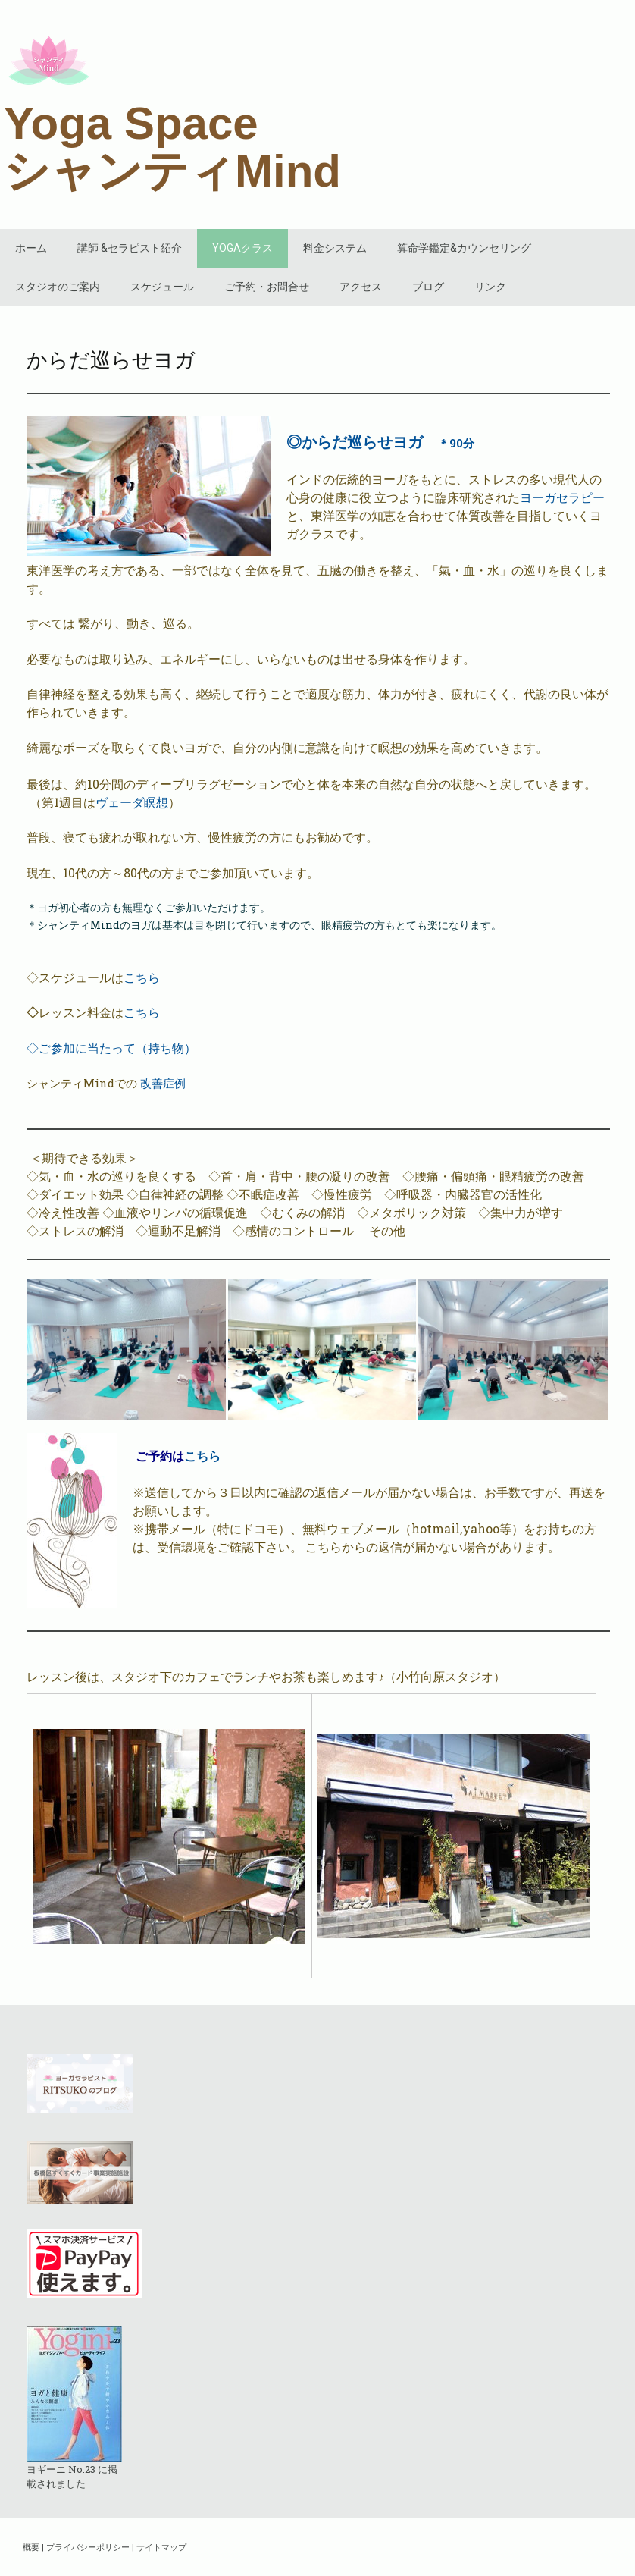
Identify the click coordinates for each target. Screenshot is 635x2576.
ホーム (31, 248)
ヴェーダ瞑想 (131, 802)
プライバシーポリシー (88, 2546)
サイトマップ (161, 2546)
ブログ (428, 287)
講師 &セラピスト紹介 (129, 248)
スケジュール (162, 287)
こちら (142, 977)
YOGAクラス (242, 248)
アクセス (360, 287)
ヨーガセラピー (562, 497)
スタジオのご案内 (57, 287)
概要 (31, 2546)
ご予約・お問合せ (266, 287)
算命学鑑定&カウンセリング (464, 248)
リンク (490, 287)
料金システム (335, 248)
